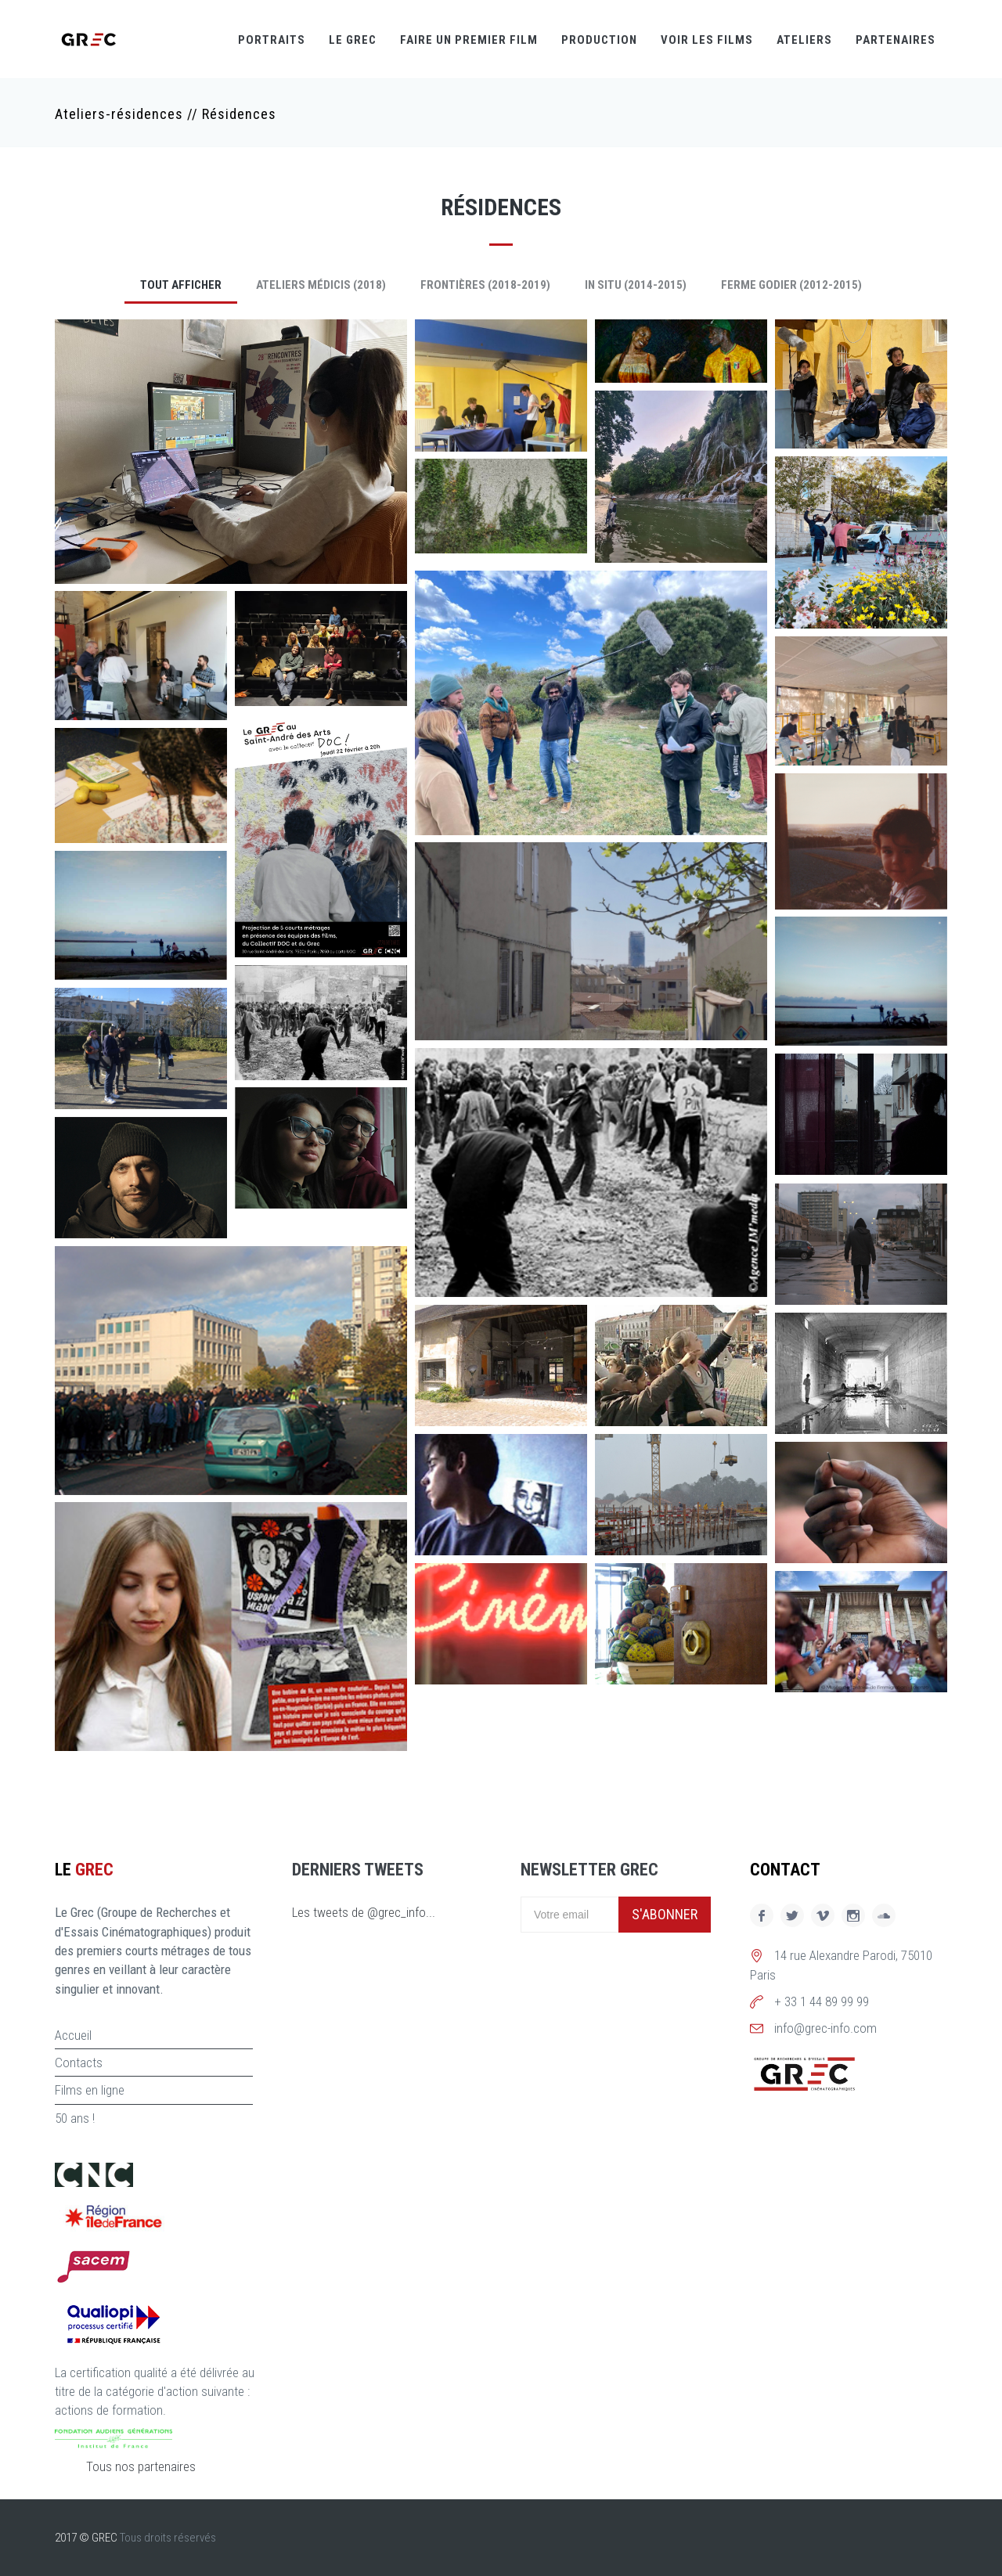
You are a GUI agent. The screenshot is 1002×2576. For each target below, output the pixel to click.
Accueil (73, 2035)
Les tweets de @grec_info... (363, 1912)
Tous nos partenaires (141, 2466)
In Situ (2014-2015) (636, 285)
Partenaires (895, 40)
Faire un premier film (469, 40)
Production (599, 40)
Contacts (79, 2062)
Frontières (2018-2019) (485, 285)
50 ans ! (75, 2118)
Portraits (271, 40)
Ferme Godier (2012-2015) (791, 285)
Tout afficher (181, 285)
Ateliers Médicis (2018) (321, 285)
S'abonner (664, 1914)
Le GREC (353, 40)
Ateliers (804, 40)
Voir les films (707, 40)
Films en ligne (89, 2090)
